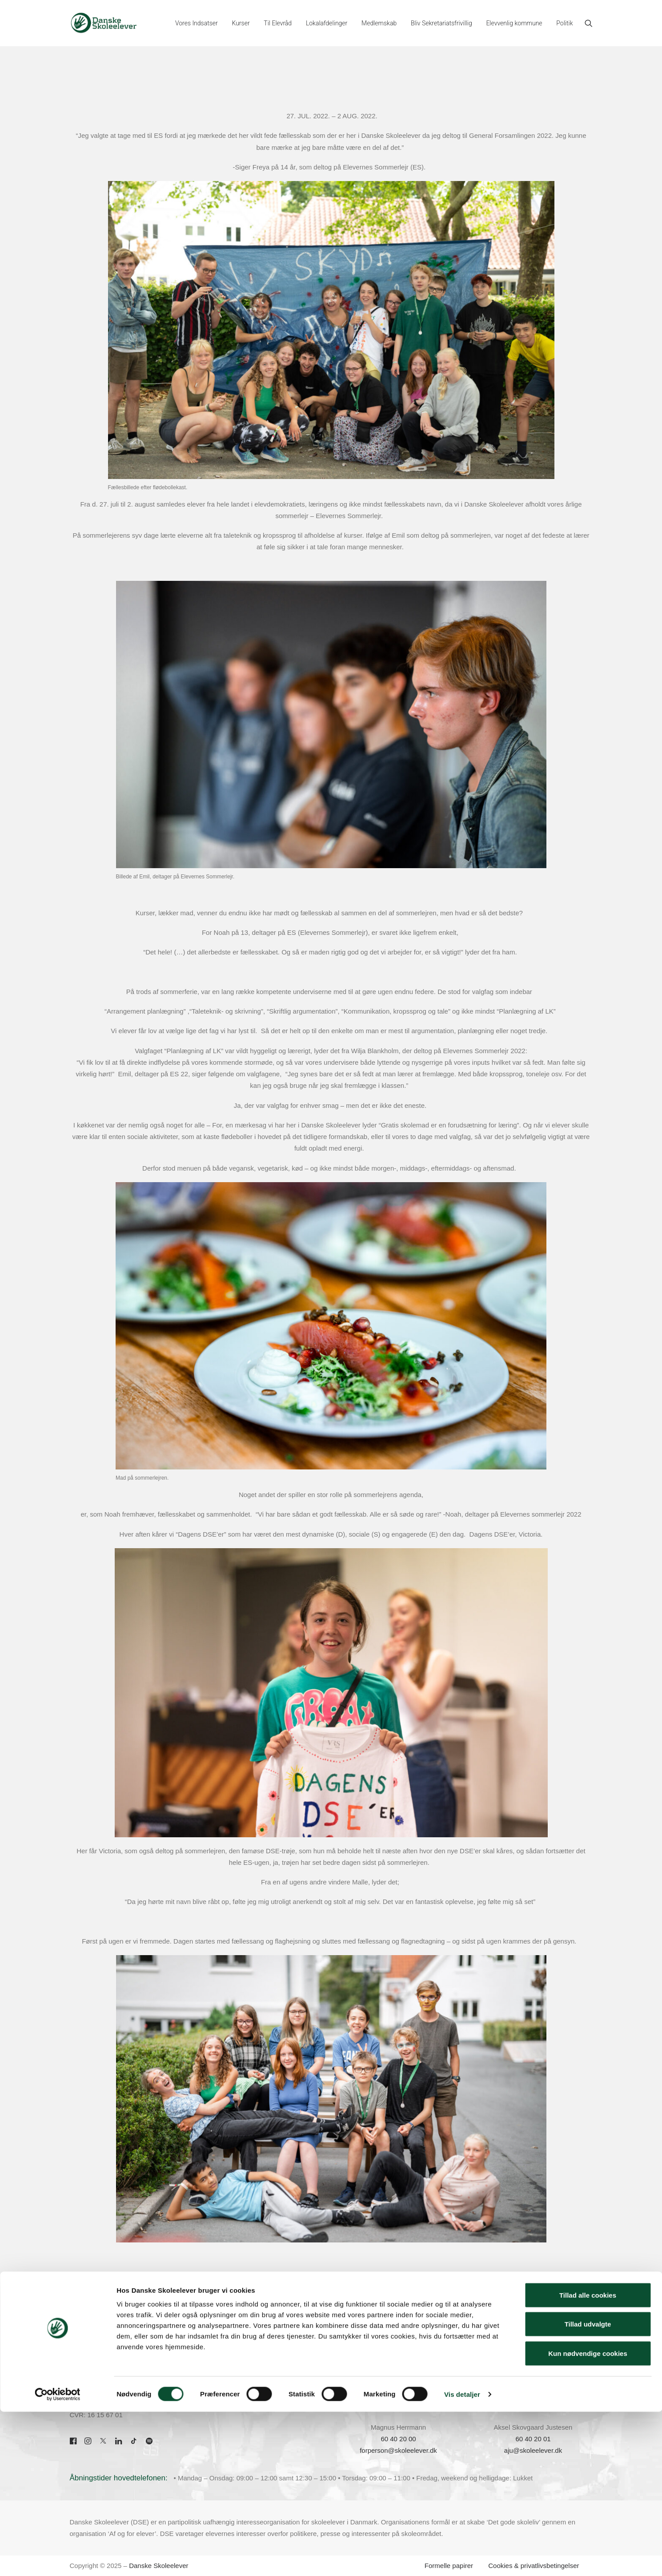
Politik (564, 23)
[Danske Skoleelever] (104, 23)
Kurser (240, 23)
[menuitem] (196, 23)
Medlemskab (379, 23)
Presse (223, 2375)
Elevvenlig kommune (514, 23)
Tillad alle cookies (587, 2459)
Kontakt (224, 2352)
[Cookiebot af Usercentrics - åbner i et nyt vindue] (57, 2558)
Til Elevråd (278, 23)
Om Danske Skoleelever (249, 2363)
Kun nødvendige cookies (587, 2517)
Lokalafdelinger (326, 23)
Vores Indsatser (196, 23)
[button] (589, 23)
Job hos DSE (232, 2399)
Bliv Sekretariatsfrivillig (441, 23)
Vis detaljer (462, 2558)
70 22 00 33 (87, 2352)
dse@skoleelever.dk (99, 2363)
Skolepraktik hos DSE (245, 2387)
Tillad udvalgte (588, 2488)
